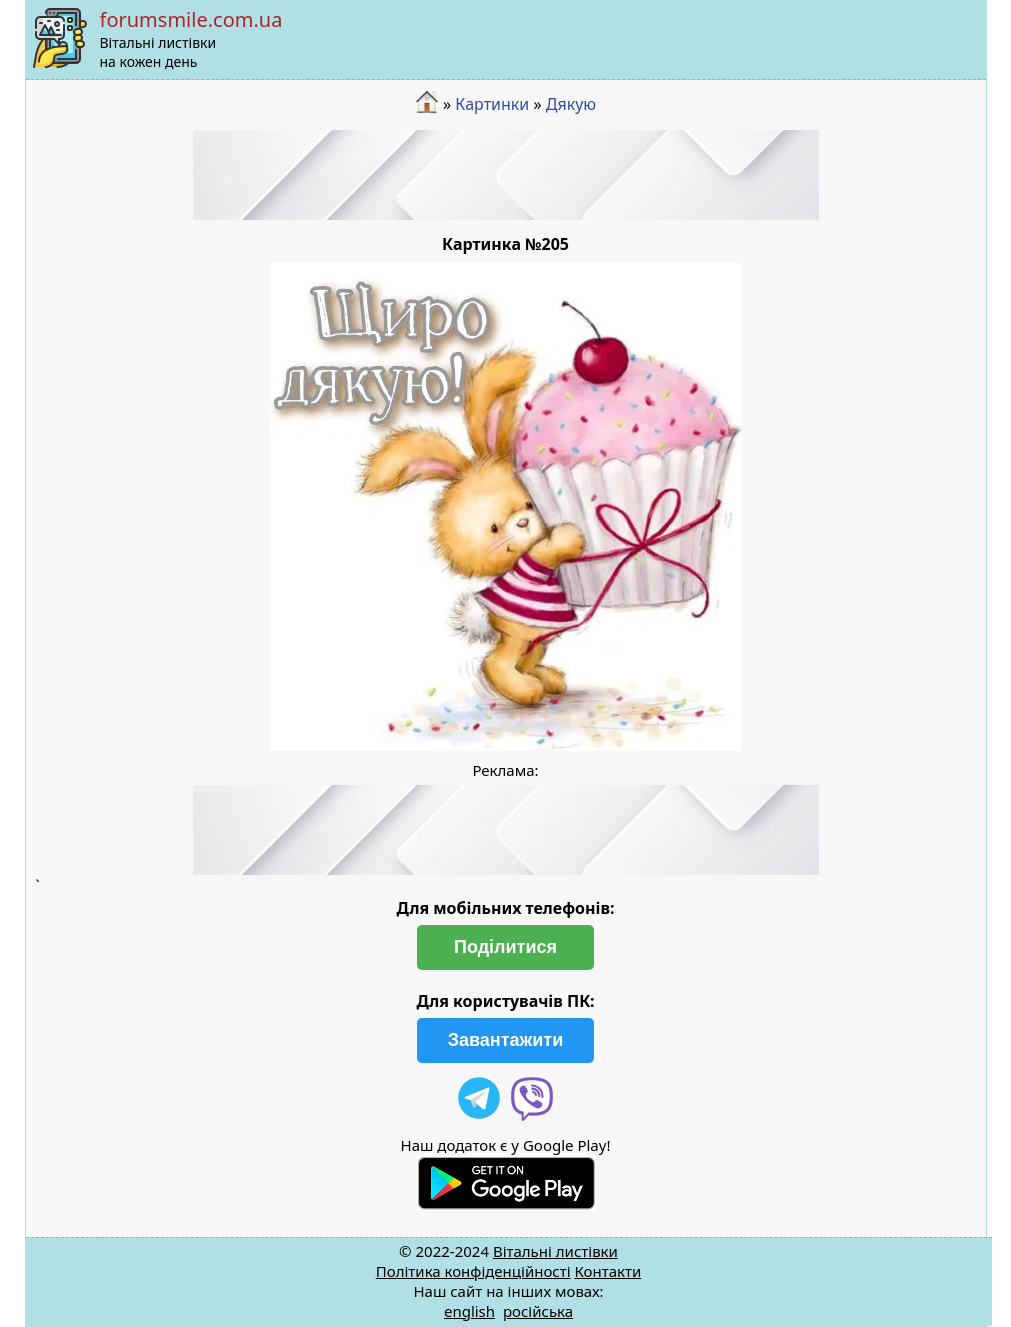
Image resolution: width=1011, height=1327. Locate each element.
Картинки (492, 104)
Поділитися (505, 947)
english (469, 1311)
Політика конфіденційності (473, 1271)
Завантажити (506, 1040)
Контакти (607, 1271)
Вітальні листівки (555, 1251)
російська (538, 1311)
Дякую (571, 104)
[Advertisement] (506, 175)
